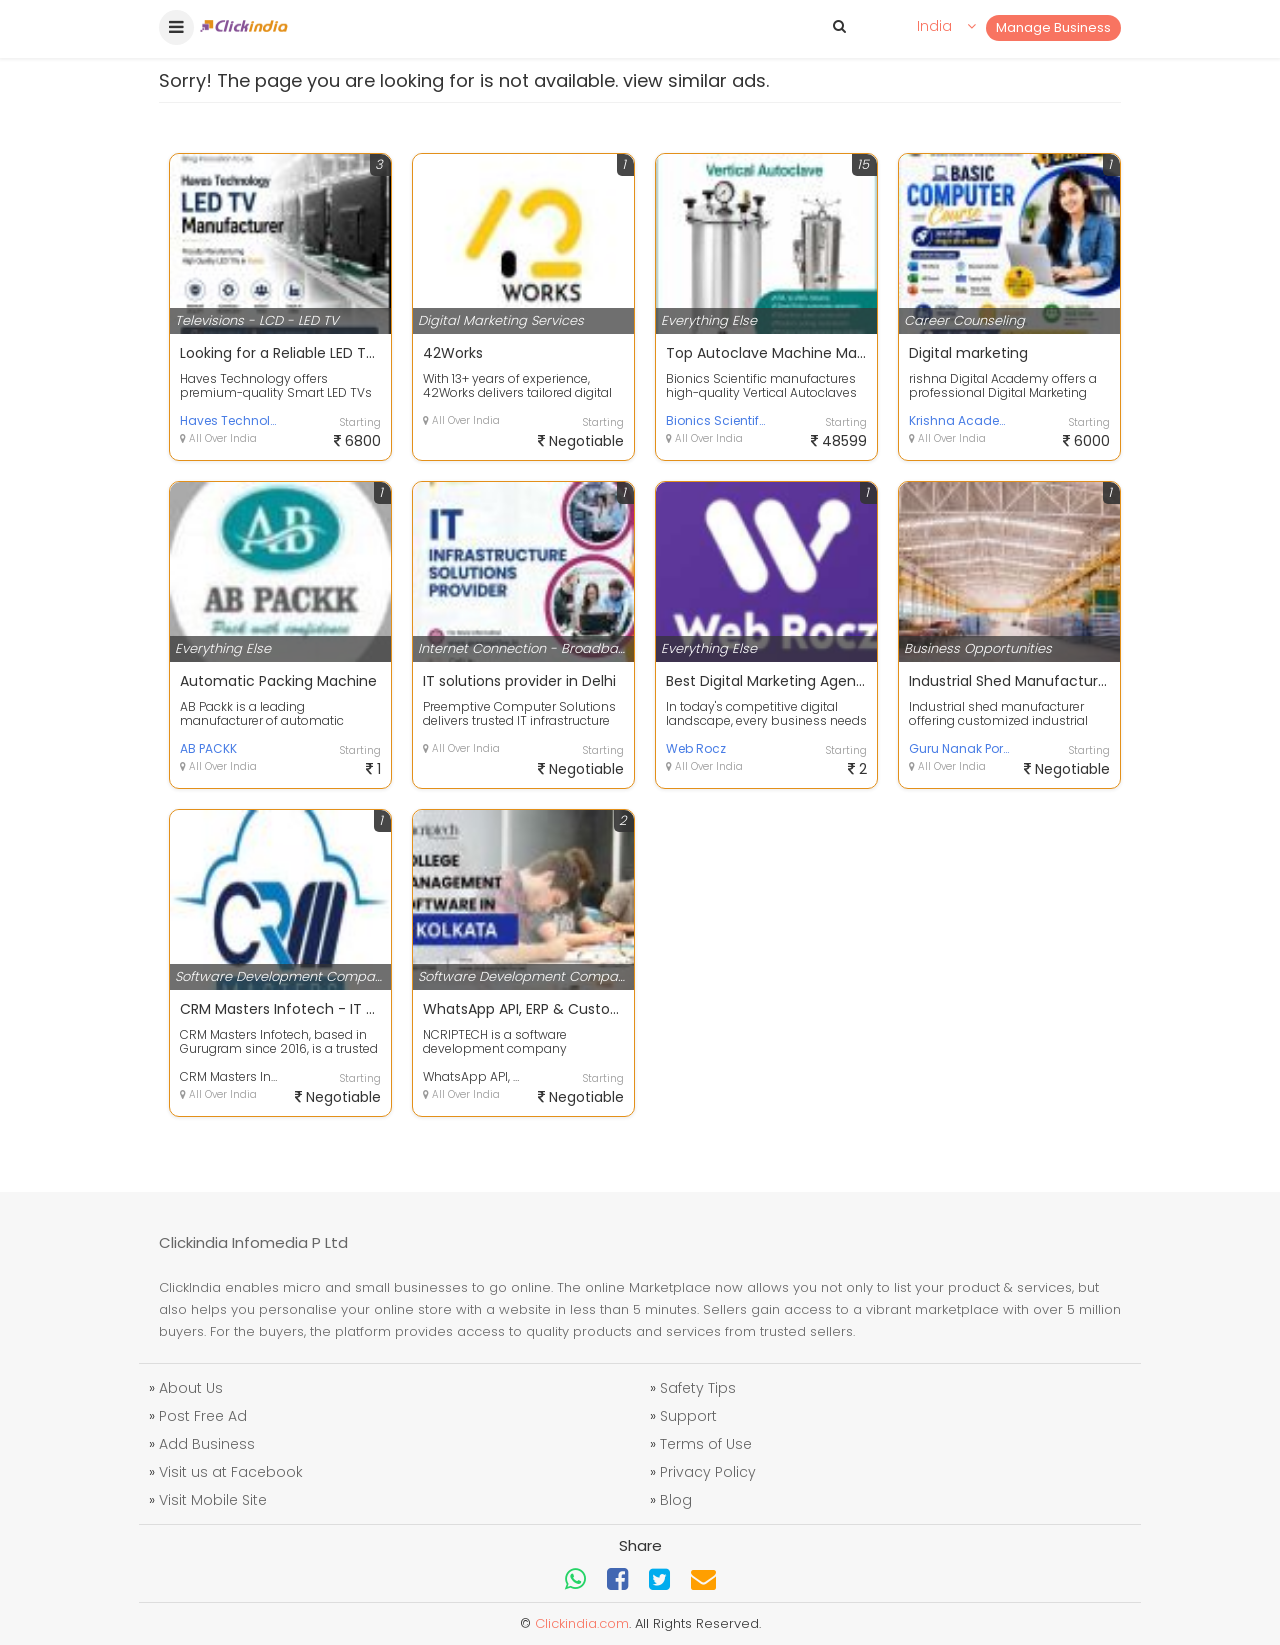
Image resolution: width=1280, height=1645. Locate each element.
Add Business (207, 1444)
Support (688, 1416)
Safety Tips (698, 1388)
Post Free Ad (203, 1416)
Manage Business (1053, 27)
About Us (191, 1388)
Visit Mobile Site (213, 1500)
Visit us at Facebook (231, 1472)
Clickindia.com (582, 1623)
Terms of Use (706, 1444)
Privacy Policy (708, 1472)
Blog (676, 1500)
